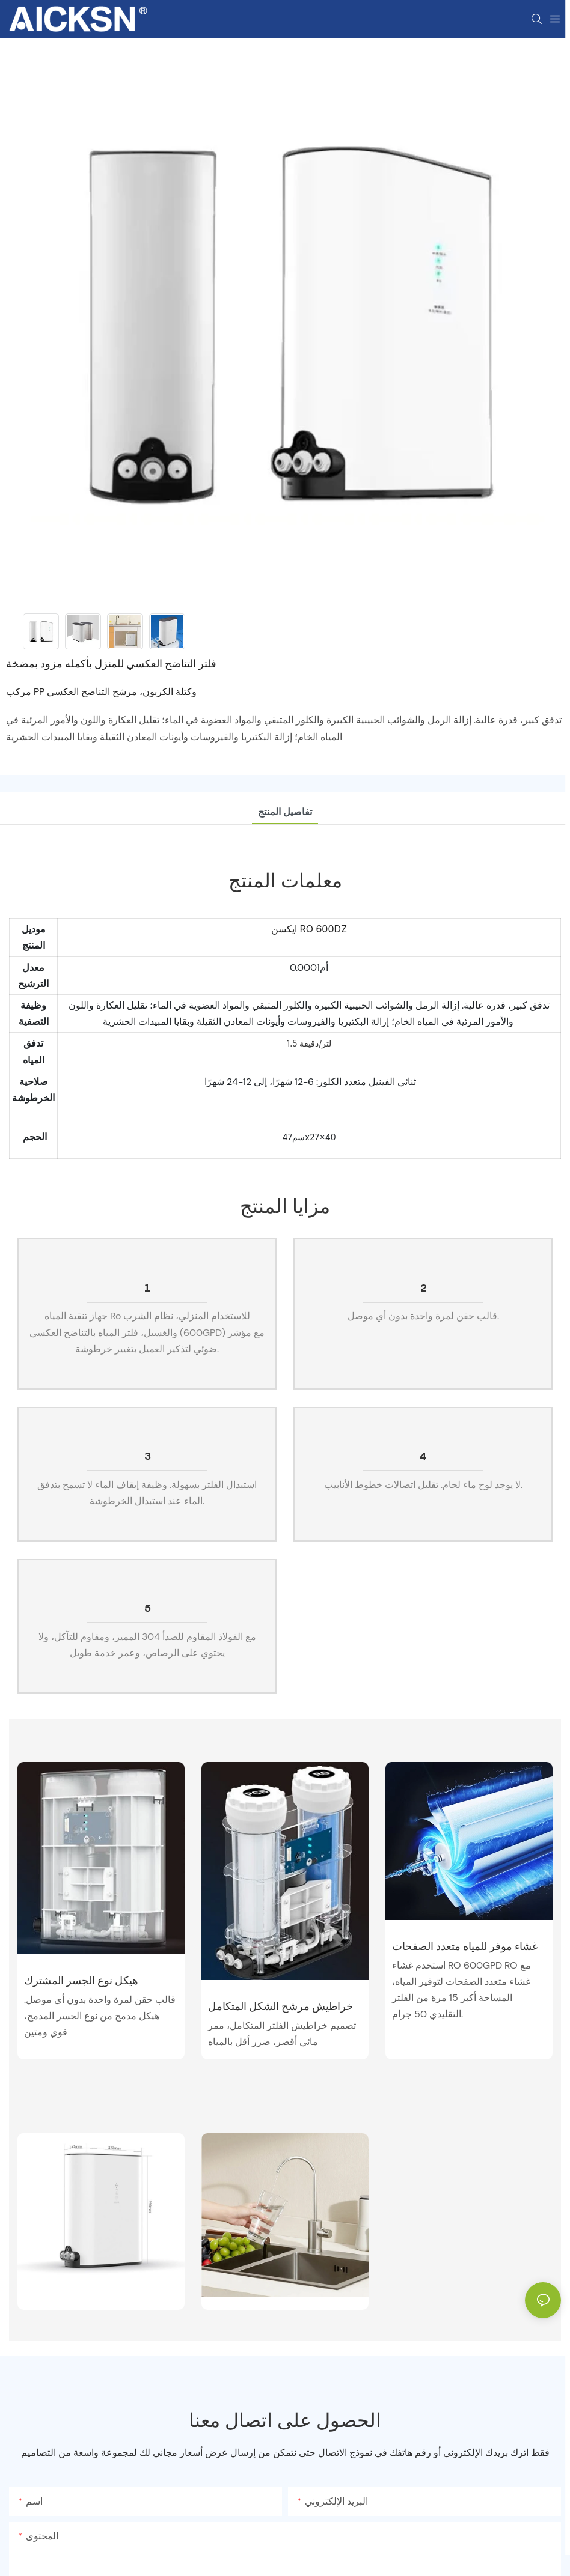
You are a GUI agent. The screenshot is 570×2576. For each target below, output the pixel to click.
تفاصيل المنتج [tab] (285, 812)
